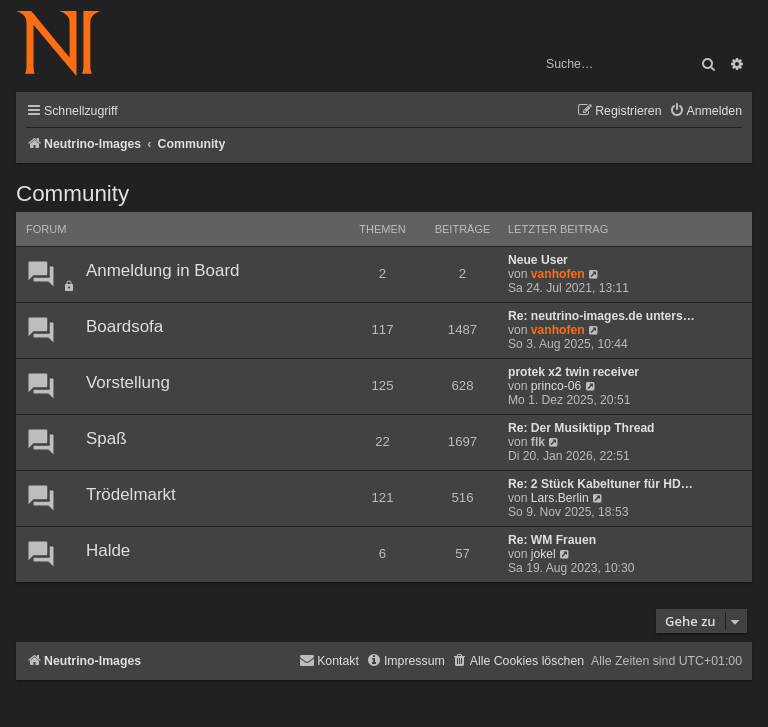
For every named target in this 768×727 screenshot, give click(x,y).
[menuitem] (705, 111)
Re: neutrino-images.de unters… (601, 316)
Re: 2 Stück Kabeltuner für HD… (600, 484)
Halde (108, 550)
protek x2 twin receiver (573, 372)
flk (538, 442)
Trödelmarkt (131, 494)
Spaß (106, 438)
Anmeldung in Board (162, 270)
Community (72, 193)
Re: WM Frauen (552, 540)
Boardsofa (124, 326)
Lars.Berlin (560, 498)
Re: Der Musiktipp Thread (581, 428)
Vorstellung (128, 382)
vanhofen (558, 274)
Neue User (538, 260)
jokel (543, 554)
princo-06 (556, 386)
